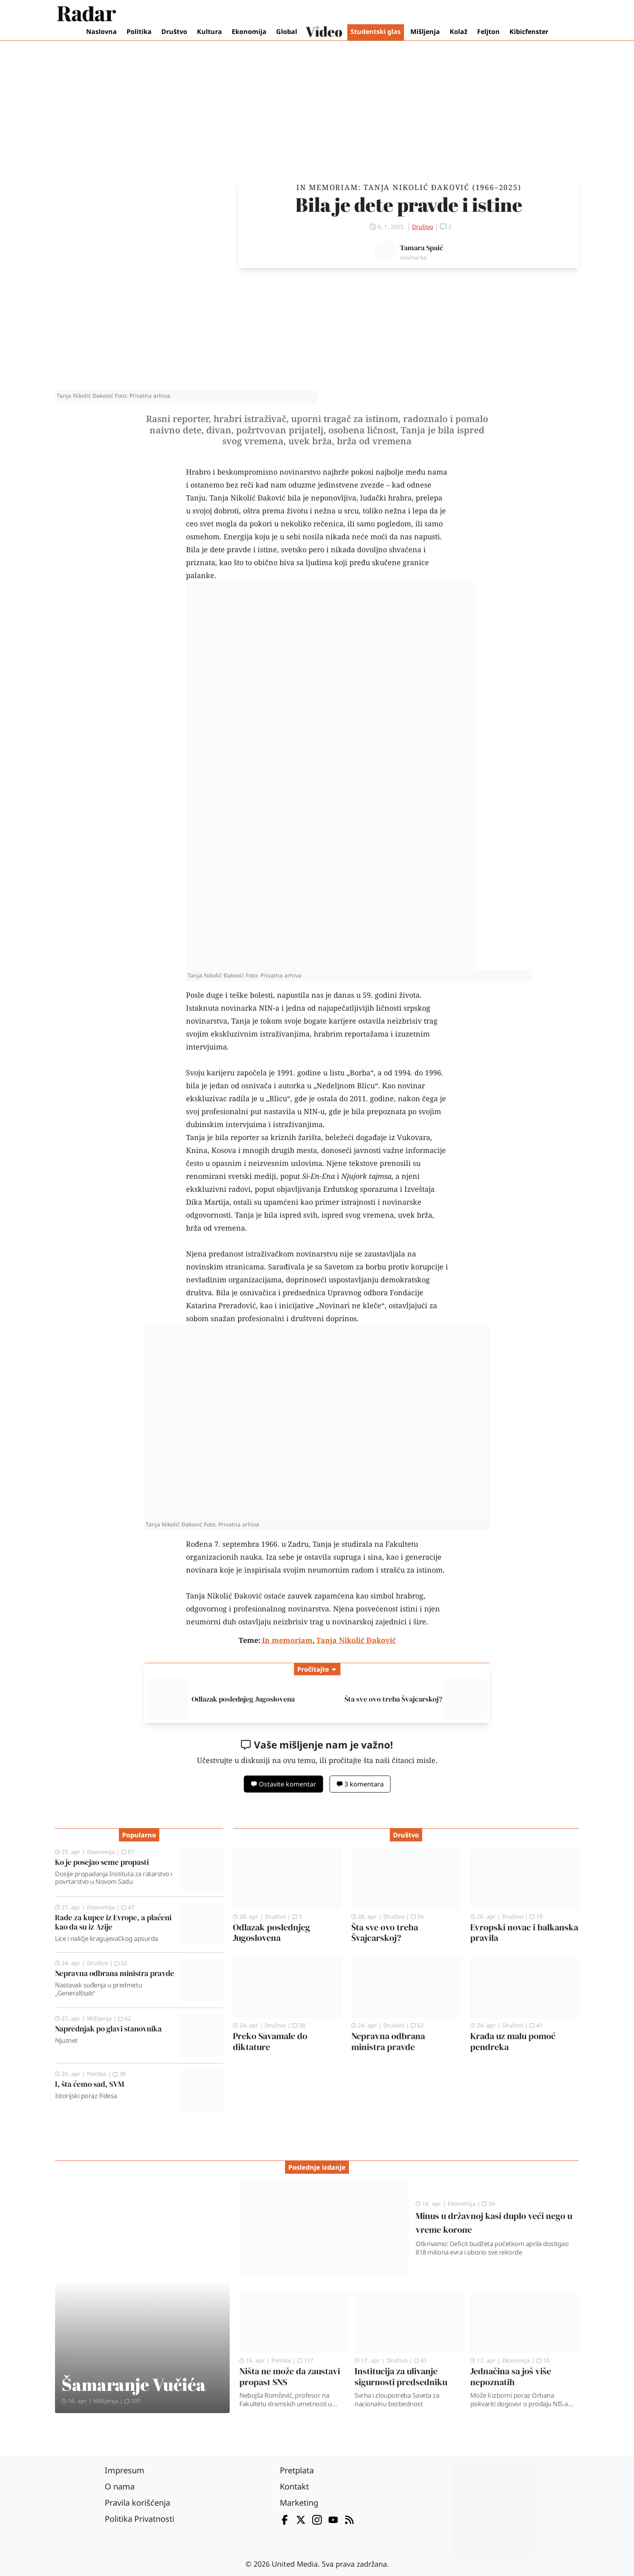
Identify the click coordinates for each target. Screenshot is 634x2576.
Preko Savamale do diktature (270, 2041)
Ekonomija (249, 31)
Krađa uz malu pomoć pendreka (513, 2041)
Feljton (488, 31)
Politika (139, 31)
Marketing (299, 2502)
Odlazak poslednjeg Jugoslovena (243, 1699)
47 (127, 1907)
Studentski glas (376, 31)
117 (305, 2360)
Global (286, 31)
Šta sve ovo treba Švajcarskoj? (393, 1699)
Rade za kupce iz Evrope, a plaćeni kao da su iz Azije (113, 1922)
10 (543, 2360)
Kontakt (294, 2486)
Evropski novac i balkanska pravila (524, 1933)
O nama (120, 2486)
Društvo (174, 31)
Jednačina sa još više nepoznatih (510, 2376)
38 (119, 2074)
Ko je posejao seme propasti (102, 1862)
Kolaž (458, 31)
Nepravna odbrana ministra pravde (114, 1973)
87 (127, 1852)
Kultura (209, 31)
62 (120, 1963)
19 (536, 1916)
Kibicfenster (528, 31)
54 (488, 2203)
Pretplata (297, 2470)
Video (324, 32)
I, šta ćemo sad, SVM (89, 2084)
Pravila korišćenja (137, 2502)
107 (133, 2401)
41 (536, 2025)
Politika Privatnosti (139, 2518)
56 (417, 1916)
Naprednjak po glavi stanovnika (108, 2028)
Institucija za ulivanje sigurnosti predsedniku (401, 2376)
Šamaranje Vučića (133, 2384)
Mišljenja (425, 31)
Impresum (124, 2470)
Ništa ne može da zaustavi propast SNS (289, 2376)
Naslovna (101, 31)
